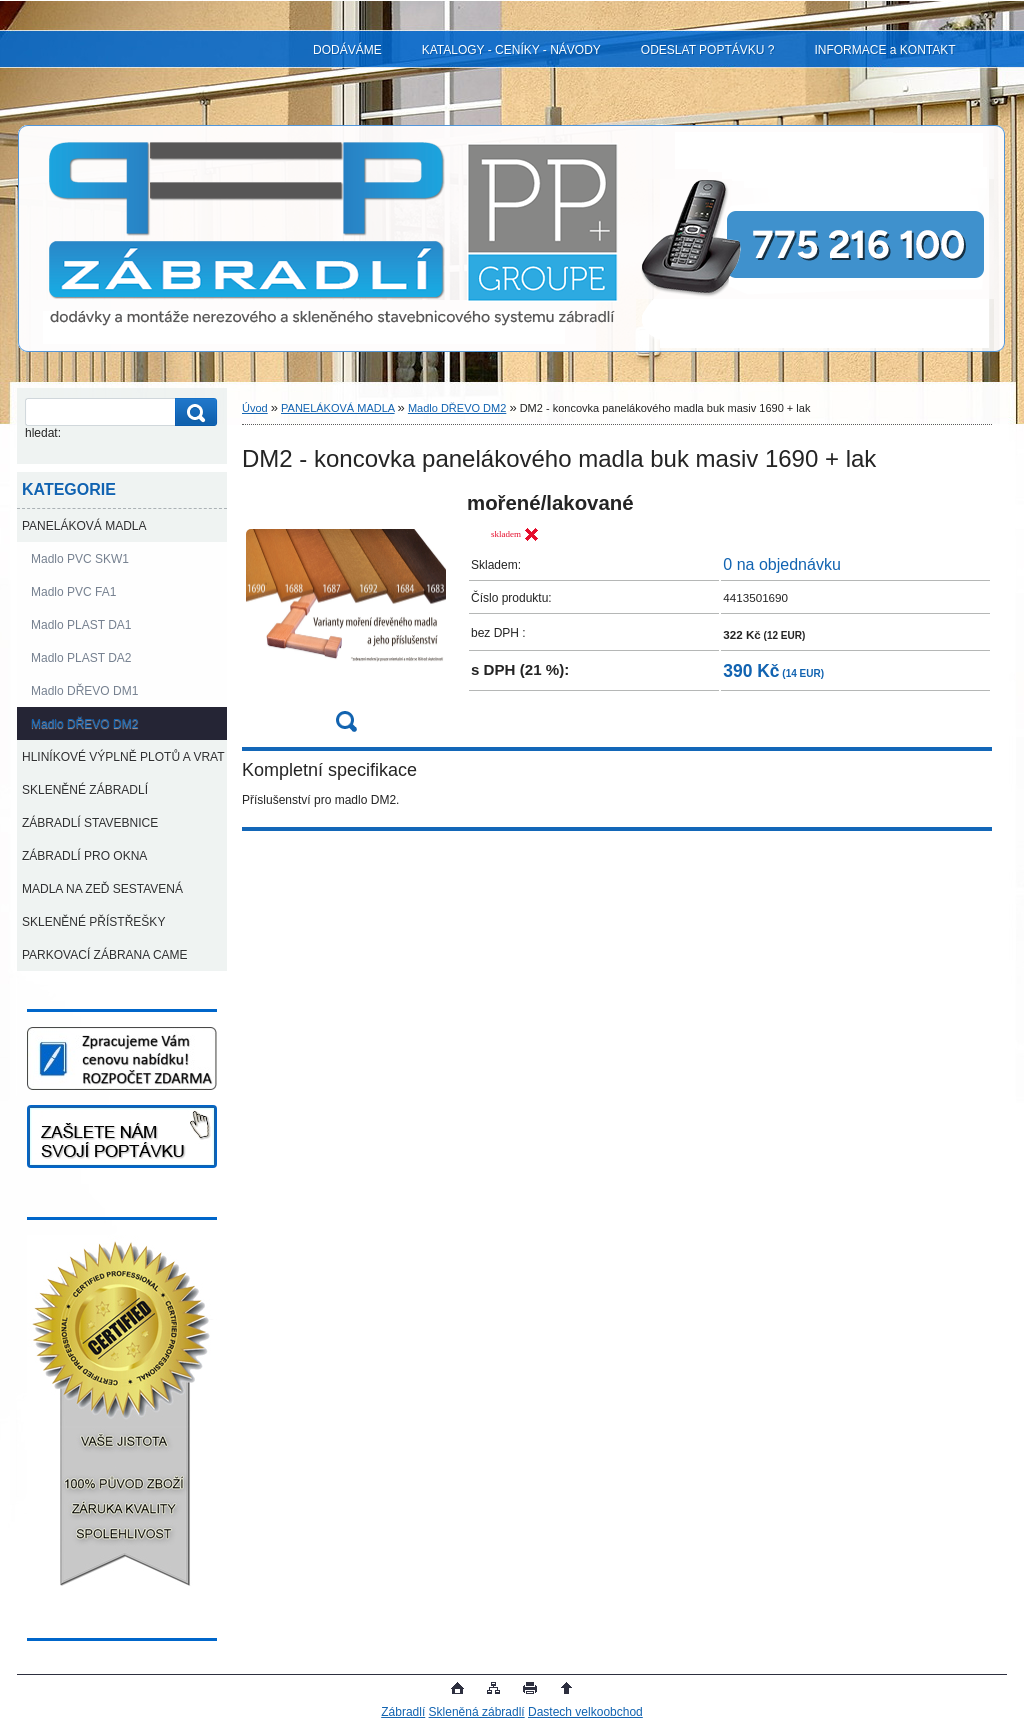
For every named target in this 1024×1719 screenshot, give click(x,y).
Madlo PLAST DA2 (81, 658)
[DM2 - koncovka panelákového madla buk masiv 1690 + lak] (346, 618)
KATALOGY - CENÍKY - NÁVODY (511, 50)
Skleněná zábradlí (477, 1712)
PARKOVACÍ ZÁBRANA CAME (105, 955)
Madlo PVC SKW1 (80, 559)
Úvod (255, 408)
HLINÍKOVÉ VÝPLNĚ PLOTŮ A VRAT (123, 757)
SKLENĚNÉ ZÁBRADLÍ (85, 790)
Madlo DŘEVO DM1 (84, 691)
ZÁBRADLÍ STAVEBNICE (90, 823)
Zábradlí (403, 1712)
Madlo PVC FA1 (73, 592)
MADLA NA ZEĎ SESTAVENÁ (102, 889)
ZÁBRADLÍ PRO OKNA (84, 856)
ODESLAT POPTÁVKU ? (708, 50)
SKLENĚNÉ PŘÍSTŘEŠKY (93, 922)
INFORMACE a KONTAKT (884, 50)
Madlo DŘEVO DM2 (84, 724)
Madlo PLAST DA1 (81, 625)
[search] (193, 412)
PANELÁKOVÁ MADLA (84, 526)
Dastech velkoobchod (585, 1712)
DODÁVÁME (347, 50)
